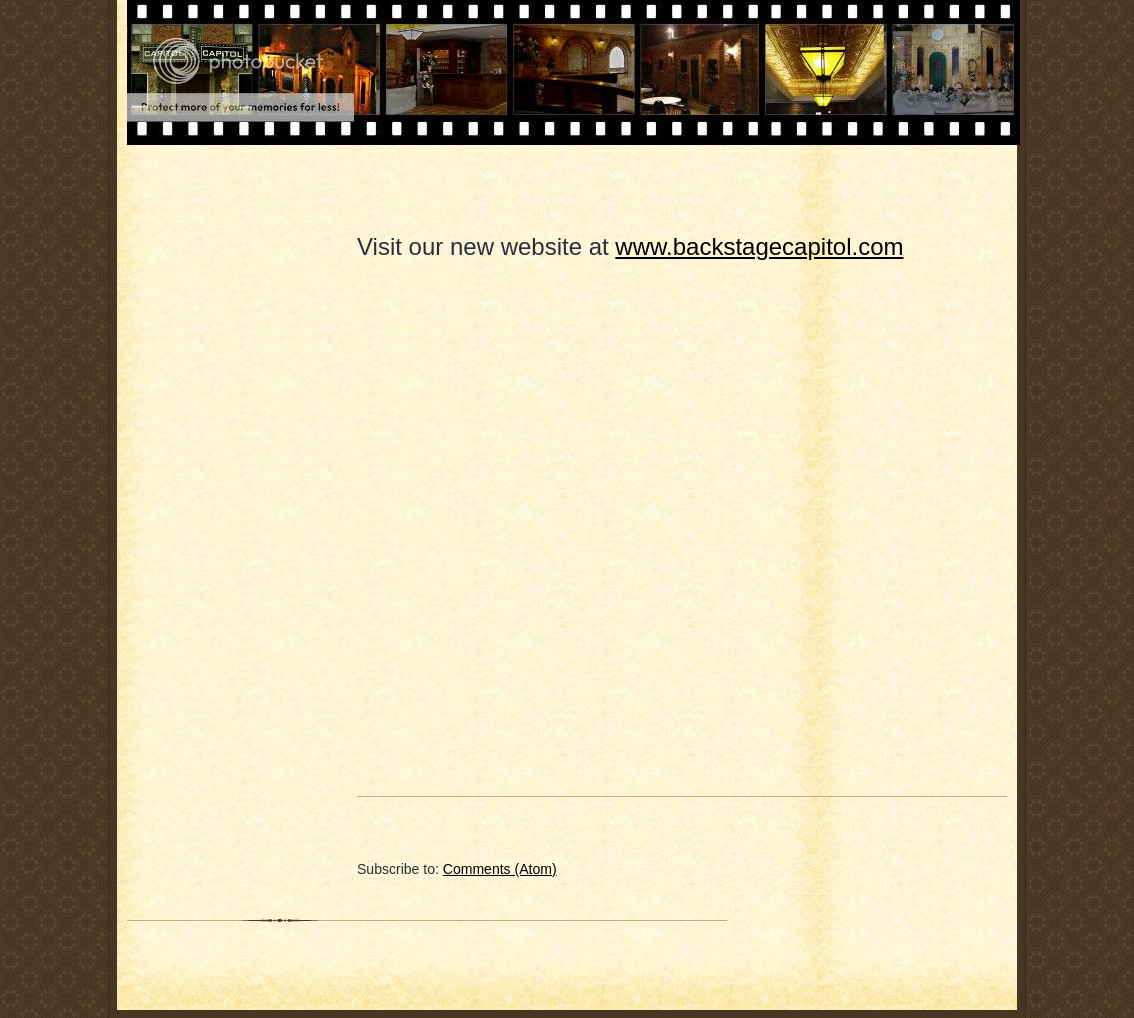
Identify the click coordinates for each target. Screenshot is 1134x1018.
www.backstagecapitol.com (759, 246)
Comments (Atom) (500, 869)
